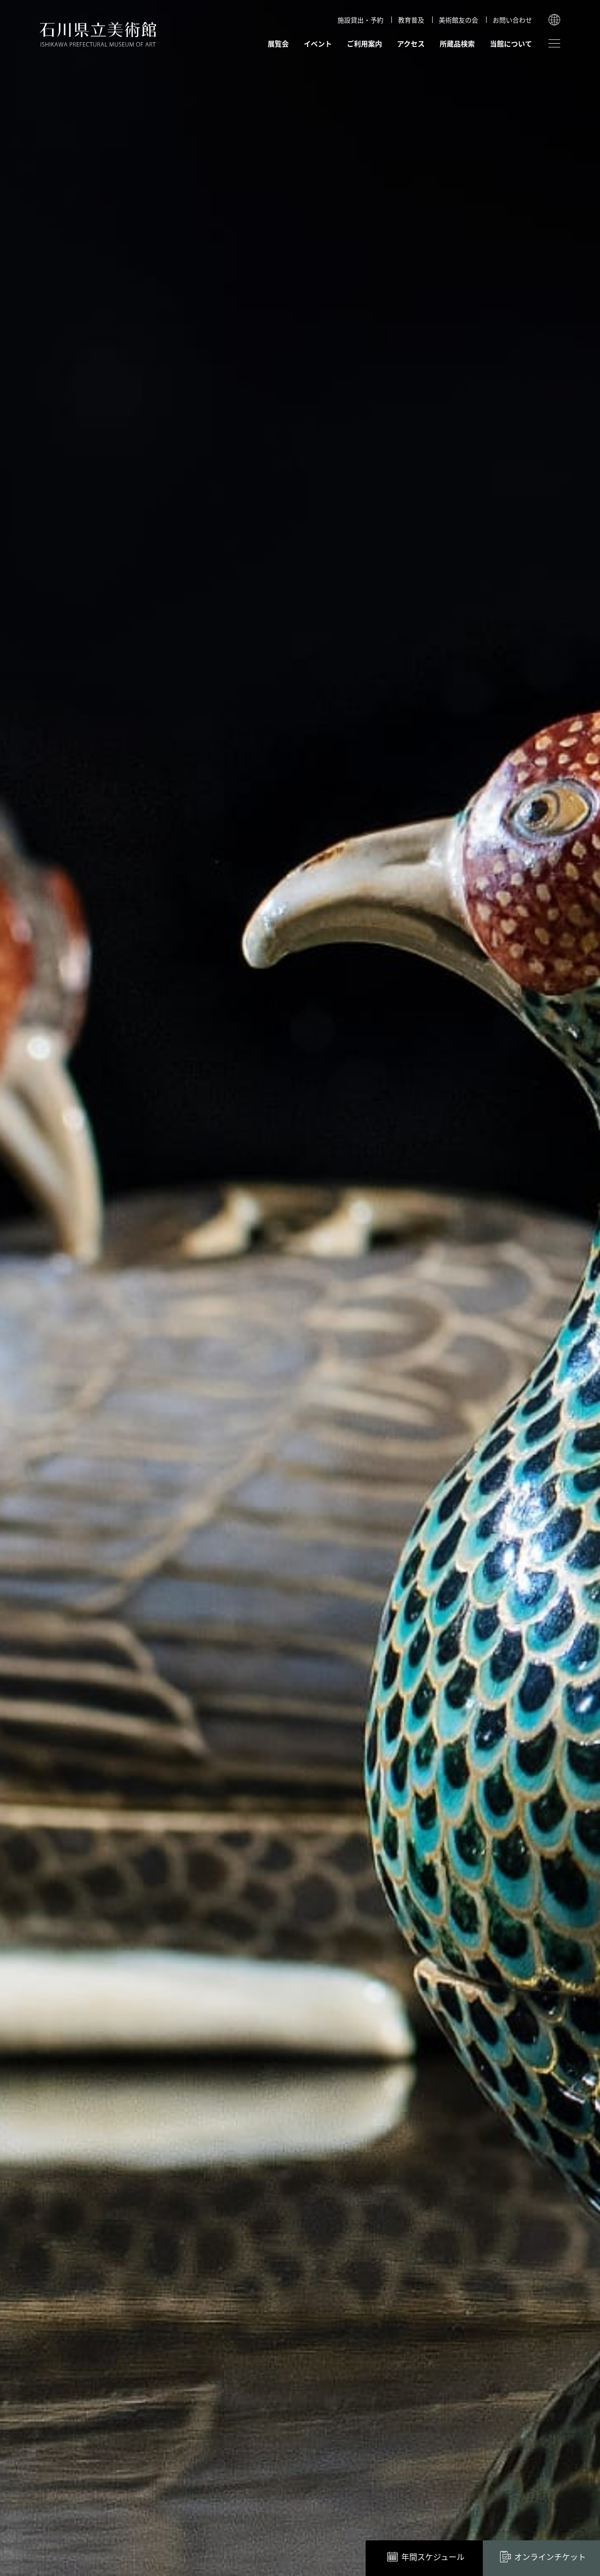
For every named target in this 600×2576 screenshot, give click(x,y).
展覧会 (278, 43)
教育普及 (411, 19)
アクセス (411, 43)
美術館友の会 (458, 19)
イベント (318, 43)
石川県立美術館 (98, 34)
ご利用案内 (364, 43)
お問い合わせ (512, 19)
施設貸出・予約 (360, 19)
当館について (511, 43)
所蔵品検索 (457, 43)
